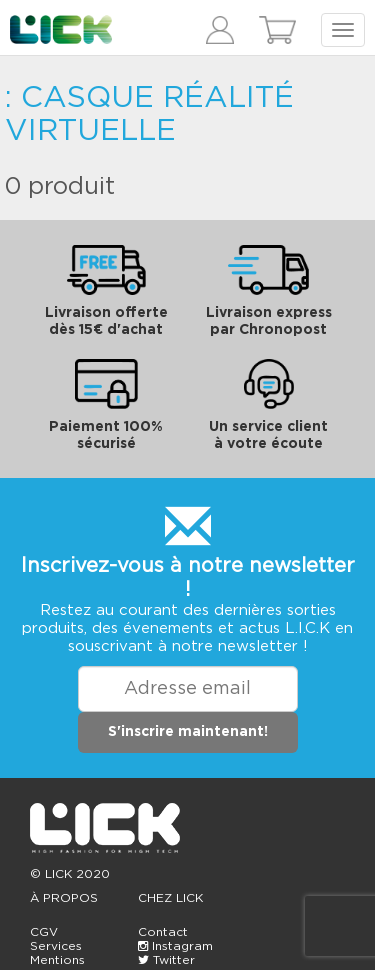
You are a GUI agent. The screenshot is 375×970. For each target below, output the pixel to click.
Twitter (166, 960)
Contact (163, 932)
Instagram (175, 946)
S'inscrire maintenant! (188, 732)
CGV (44, 932)
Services (56, 946)
